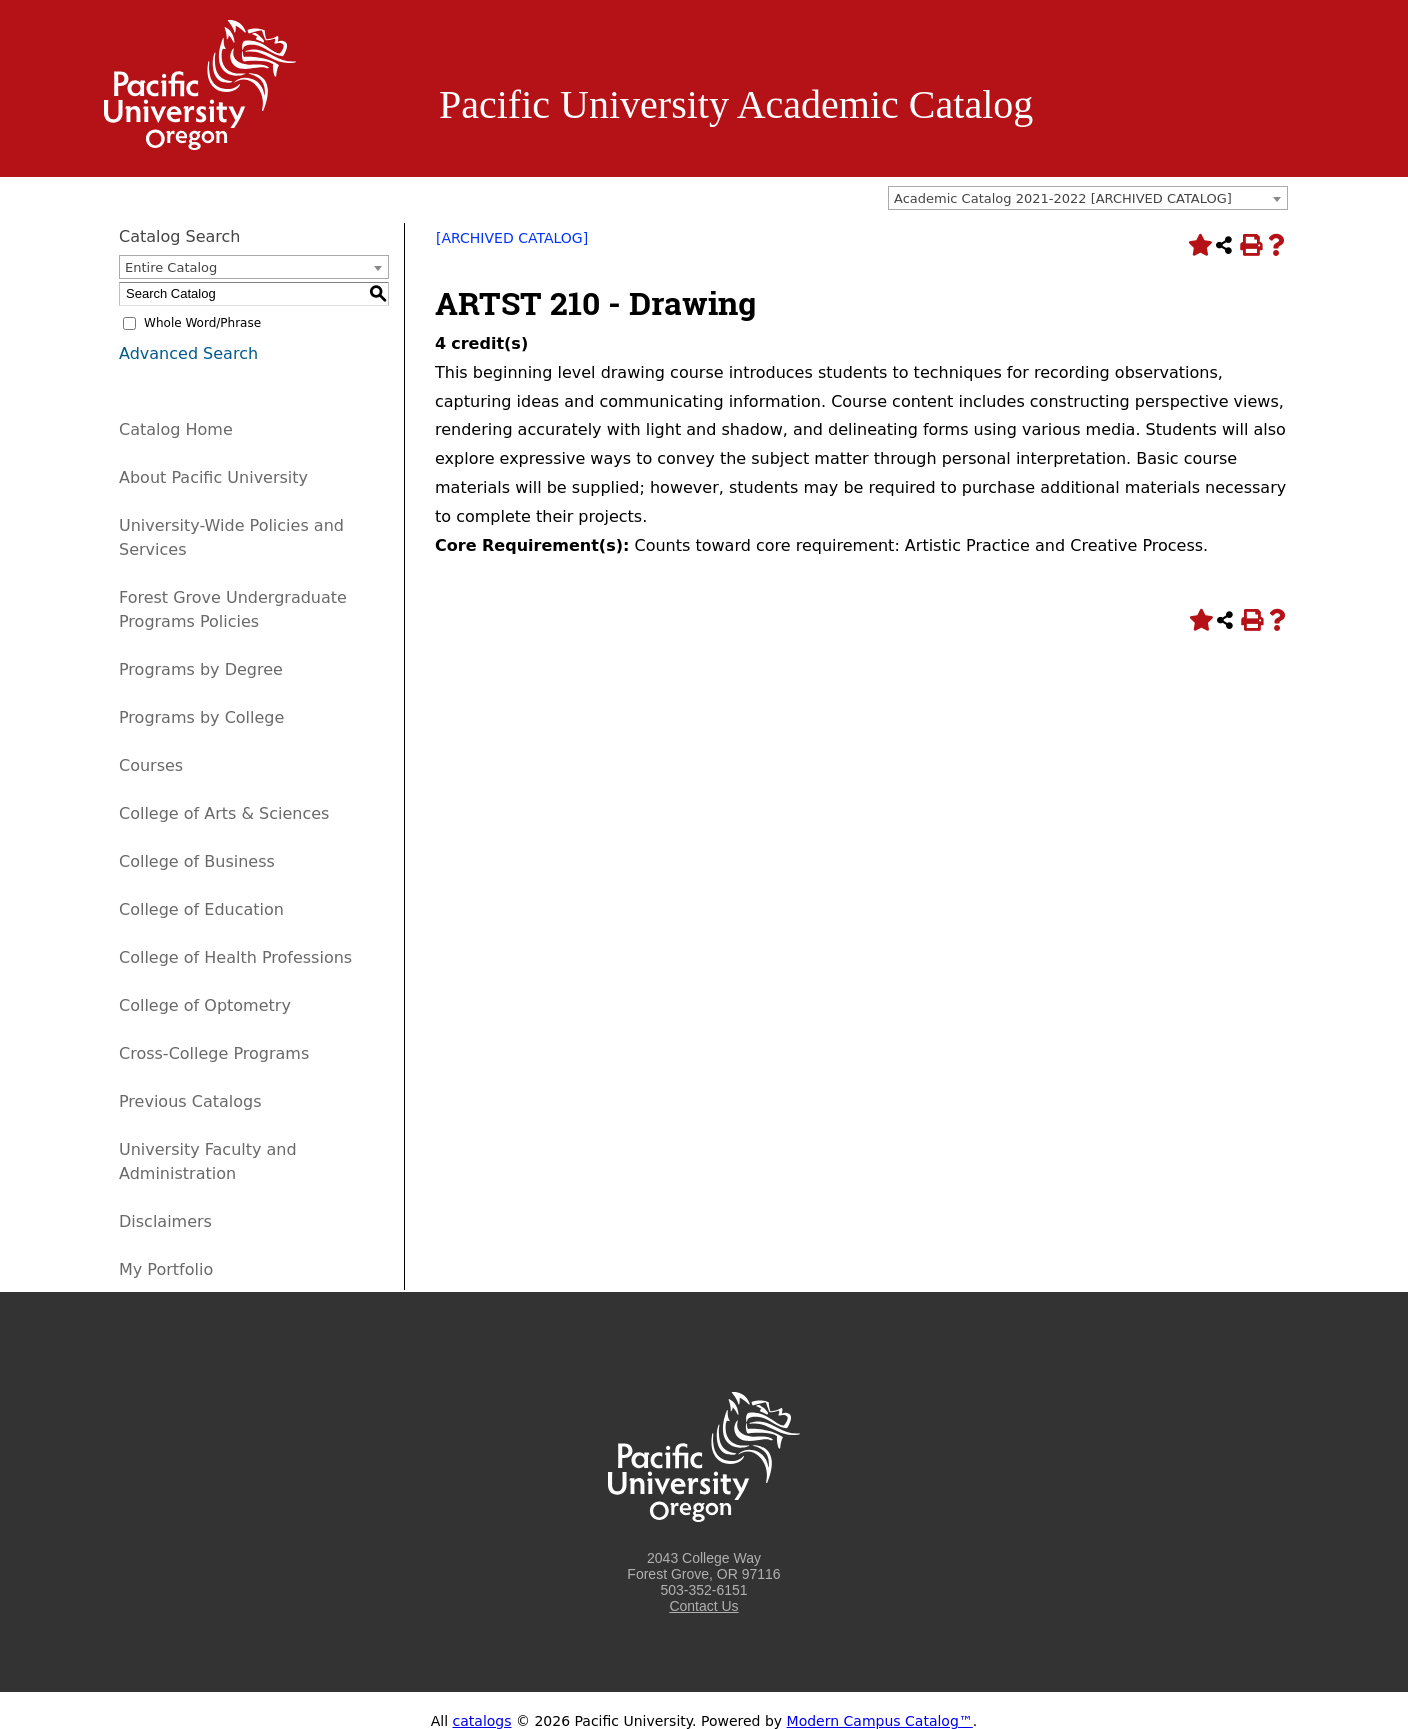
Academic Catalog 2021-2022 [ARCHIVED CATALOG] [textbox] (1063, 198)
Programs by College (201, 717)
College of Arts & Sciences (224, 813)
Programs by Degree (201, 669)
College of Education (201, 909)
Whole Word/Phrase (202, 323)
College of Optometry (205, 1005)
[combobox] (1088, 198)
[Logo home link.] (200, 145)
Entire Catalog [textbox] (171, 267)
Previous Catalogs (190, 1101)
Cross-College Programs (214, 1053)
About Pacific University (213, 477)
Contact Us (703, 1606)
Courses (151, 765)
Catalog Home (176, 429)
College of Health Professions (235, 957)
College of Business (197, 861)
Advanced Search (188, 353)
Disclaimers (165, 1221)
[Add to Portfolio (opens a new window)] (1198, 245)
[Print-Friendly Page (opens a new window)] (1250, 245)
